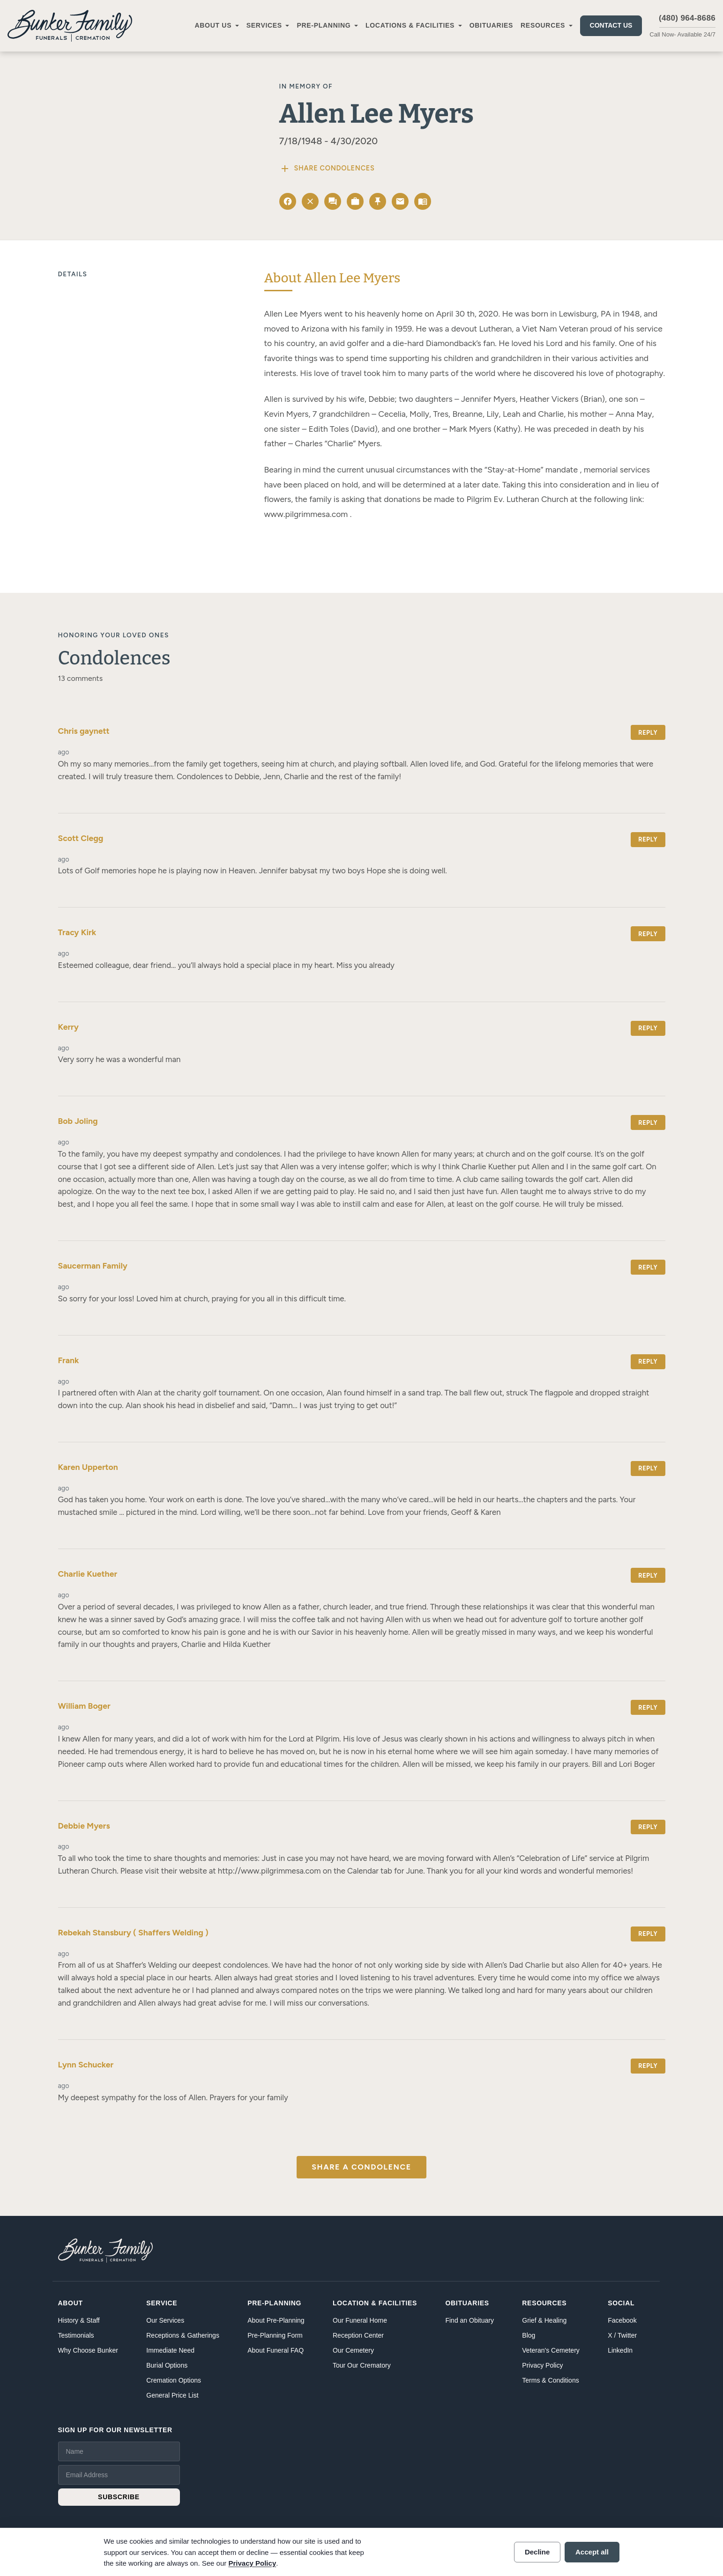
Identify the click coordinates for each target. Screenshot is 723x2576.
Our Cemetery (353, 2350)
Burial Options (166, 2365)
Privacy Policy (542, 2365)
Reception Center (358, 2335)
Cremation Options (173, 2380)
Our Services (165, 2320)
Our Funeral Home (360, 2320)
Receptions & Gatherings (182, 2335)
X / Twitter (622, 2335)
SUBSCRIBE (119, 2497)
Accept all (592, 2552)
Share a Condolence (361, 2167)
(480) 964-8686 (687, 18)
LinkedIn (620, 2350)
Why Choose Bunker (88, 2350)
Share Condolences (327, 168)
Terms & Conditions (550, 2380)
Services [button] (264, 25)
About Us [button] (212, 25)
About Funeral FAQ (275, 2350)
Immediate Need (170, 2350)
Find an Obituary (469, 2320)
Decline (537, 2552)
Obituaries (491, 25)
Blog (528, 2335)
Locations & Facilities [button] (410, 25)
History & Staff (79, 2320)
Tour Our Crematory (362, 2365)
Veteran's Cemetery (551, 2350)
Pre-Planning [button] (323, 25)
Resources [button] (543, 25)
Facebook (622, 2320)
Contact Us (611, 25)
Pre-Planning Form (275, 2335)
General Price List (172, 2395)
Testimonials (76, 2335)
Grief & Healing (544, 2320)
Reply (647, 732)
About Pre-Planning (275, 2320)
